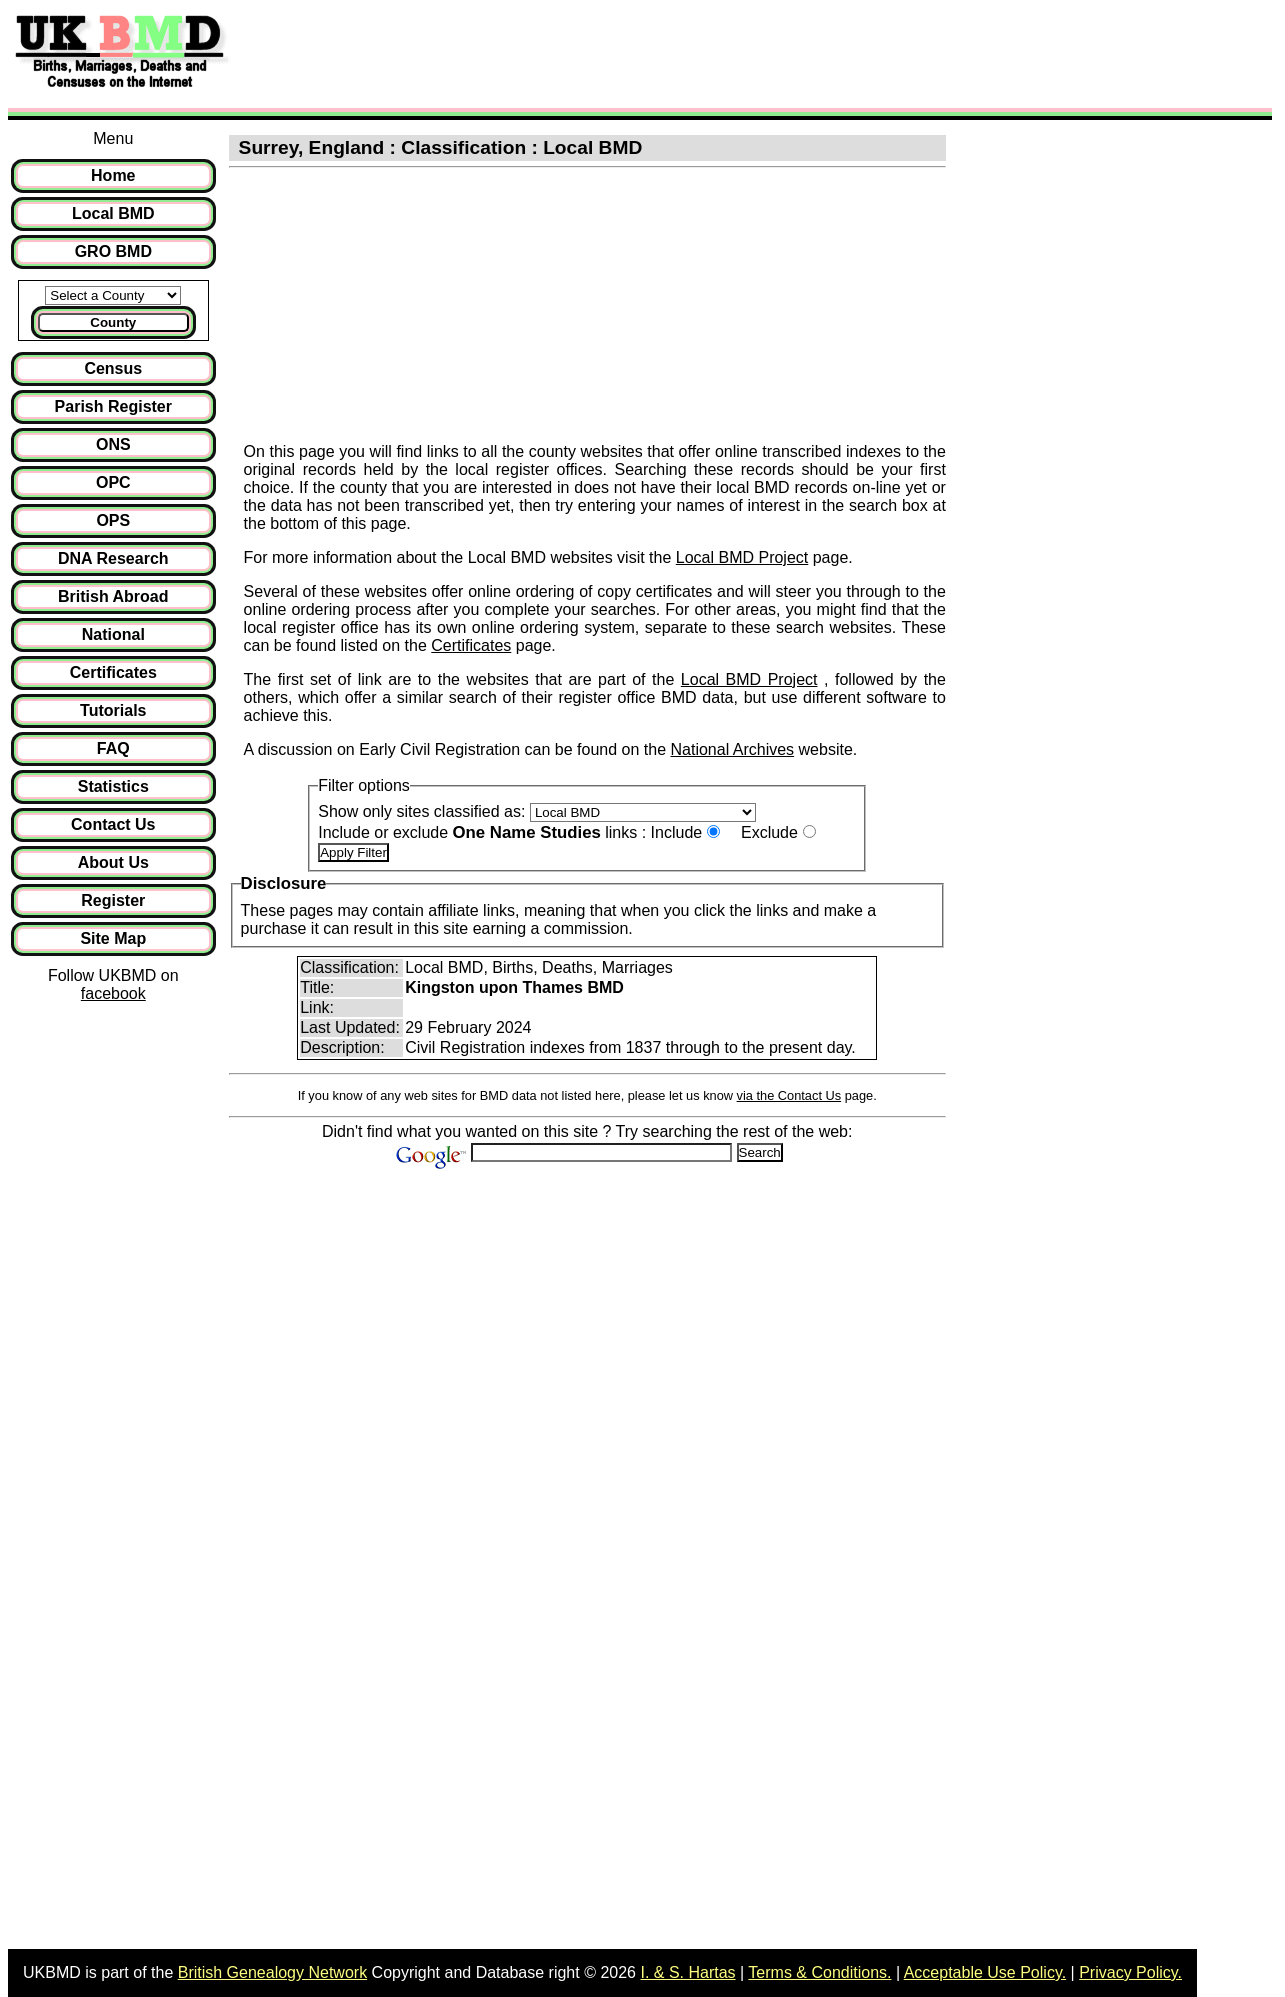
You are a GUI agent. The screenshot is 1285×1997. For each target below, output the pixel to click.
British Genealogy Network (272, 1972)
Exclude (769, 832)
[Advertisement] (604, 53)
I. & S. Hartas (687, 1972)
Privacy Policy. (1130, 1972)
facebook (113, 993)
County (113, 322)
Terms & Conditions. (819, 1972)
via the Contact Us (789, 1095)
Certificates (471, 645)
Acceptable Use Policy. (985, 1972)
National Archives (732, 749)
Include (677, 832)
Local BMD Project (742, 557)
